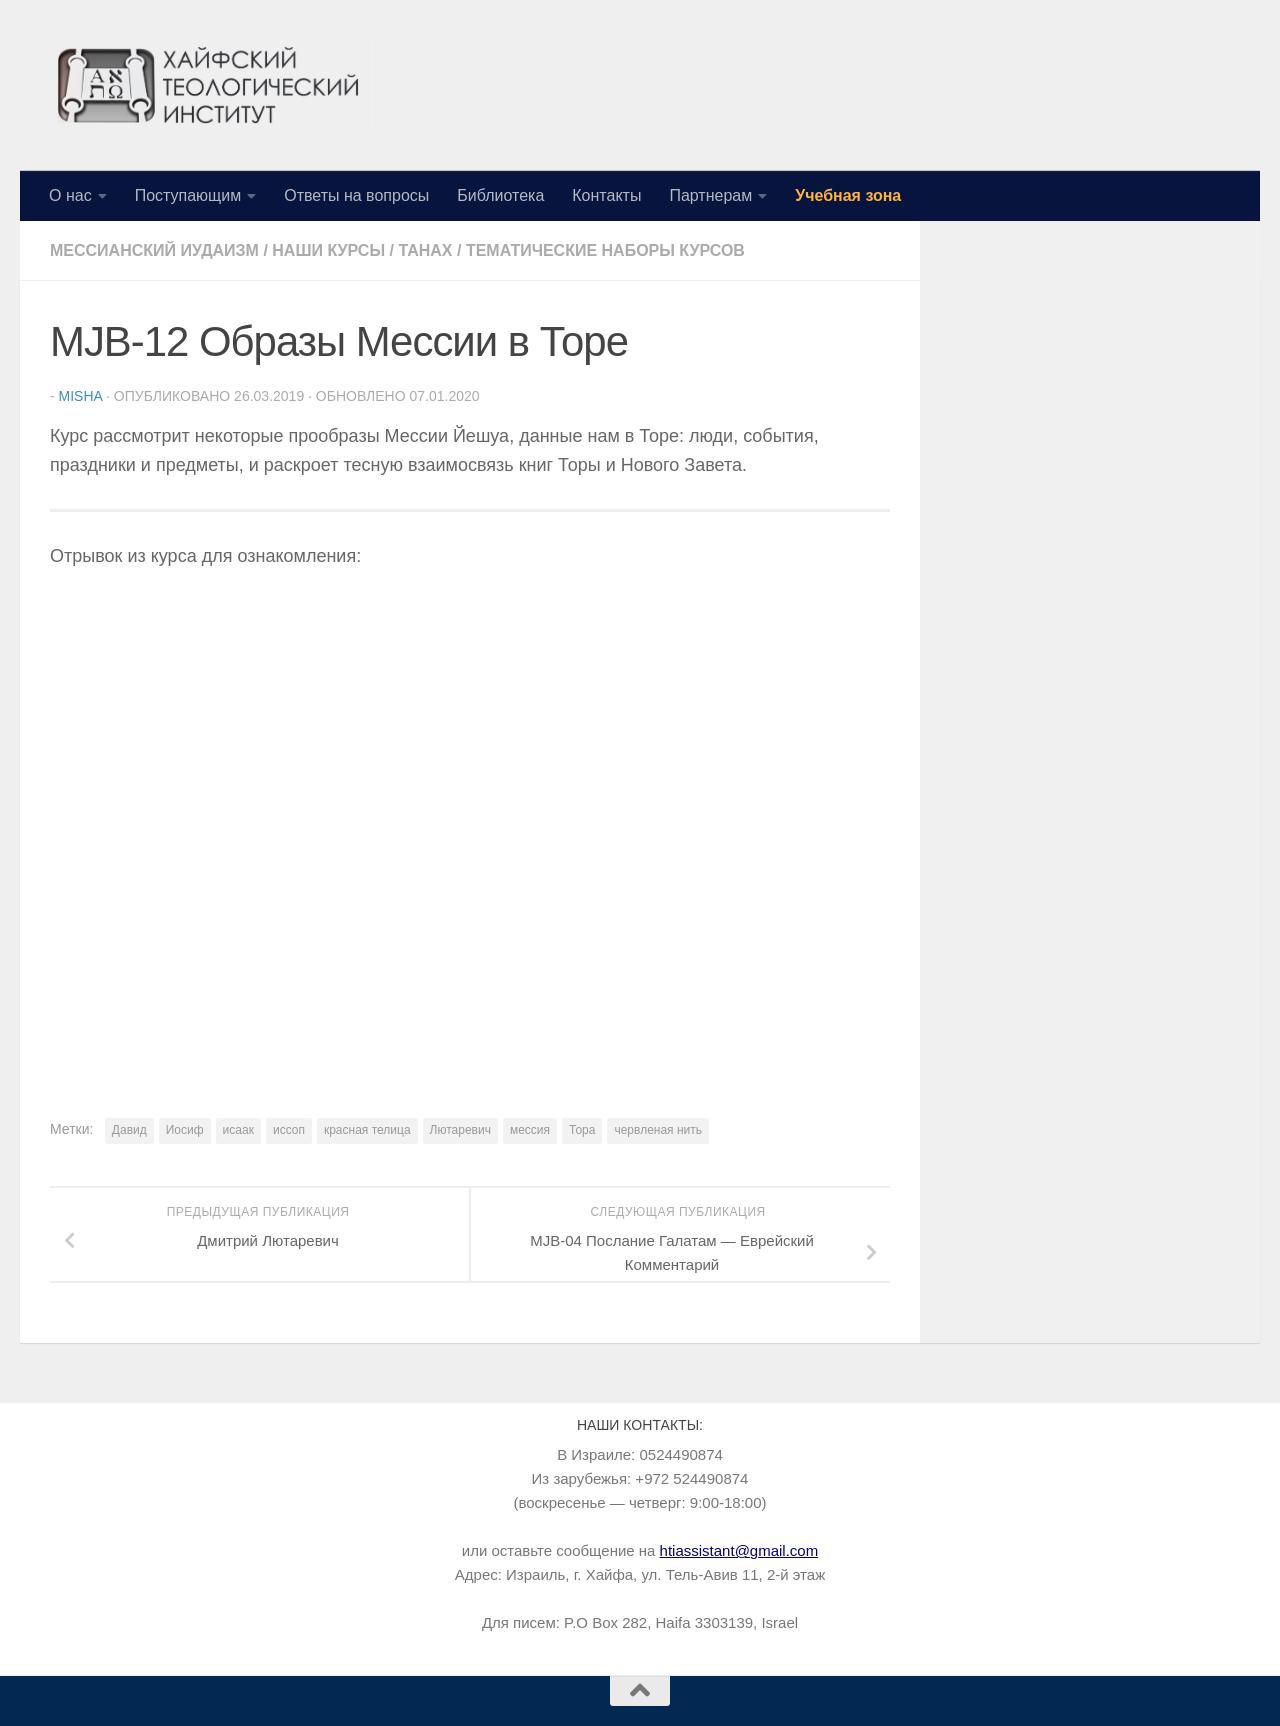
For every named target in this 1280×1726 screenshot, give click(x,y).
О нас (70, 195)
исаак (238, 1130)
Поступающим (188, 195)
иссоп (289, 1130)
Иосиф (185, 1130)
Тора (582, 1130)
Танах (425, 250)
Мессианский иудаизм (154, 250)
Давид (129, 1130)
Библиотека (500, 195)
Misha (81, 396)
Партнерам (710, 195)
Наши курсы (328, 250)
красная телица (367, 1130)
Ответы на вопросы (356, 195)
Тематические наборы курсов (605, 250)
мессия (530, 1130)
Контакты (606, 195)
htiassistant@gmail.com (739, 1550)
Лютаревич (460, 1130)
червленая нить (658, 1130)
